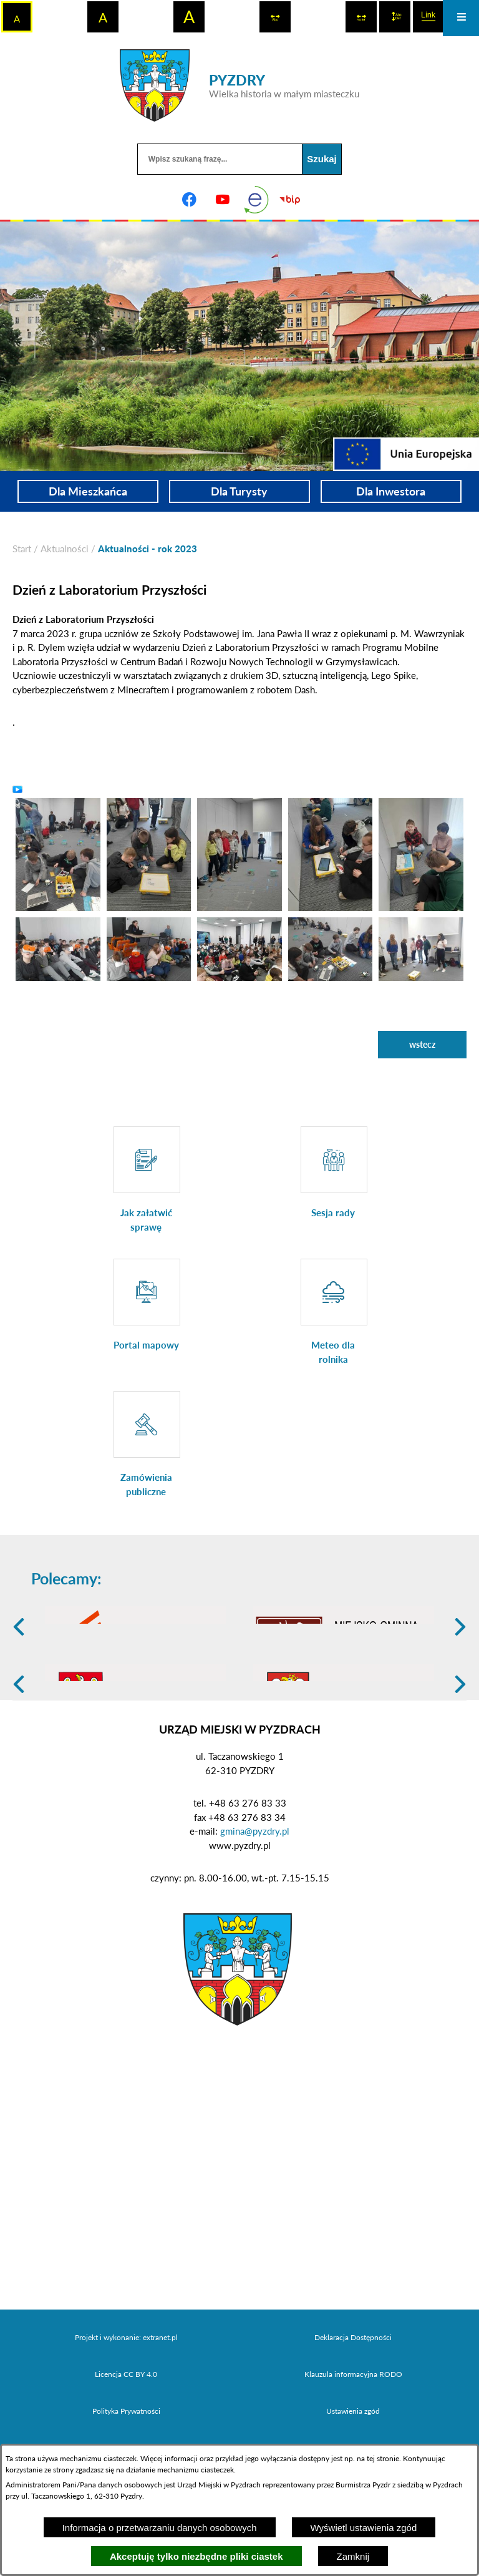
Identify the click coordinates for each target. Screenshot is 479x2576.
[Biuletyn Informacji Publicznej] (290, 199)
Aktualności (65, 548)
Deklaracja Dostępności (353, 2434)
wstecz (422, 1044)
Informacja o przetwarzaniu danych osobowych (159, 2527)
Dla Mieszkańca (88, 491)
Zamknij (353, 2556)
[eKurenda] (256, 199)
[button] (58, 853)
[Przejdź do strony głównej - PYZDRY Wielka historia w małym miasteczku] (239, 85)
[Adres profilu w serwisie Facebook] (189, 199)
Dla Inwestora (390, 491)
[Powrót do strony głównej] (21, 549)
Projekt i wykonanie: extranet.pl (126, 2434)
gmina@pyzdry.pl (254, 1927)
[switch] (275, 16)
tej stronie (383, 2458)
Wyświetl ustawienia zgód (364, 2527)
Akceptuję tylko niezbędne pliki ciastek (196, 2556)
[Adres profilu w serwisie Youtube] (222, 199)
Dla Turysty (239, 491)
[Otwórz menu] (461, 18)
